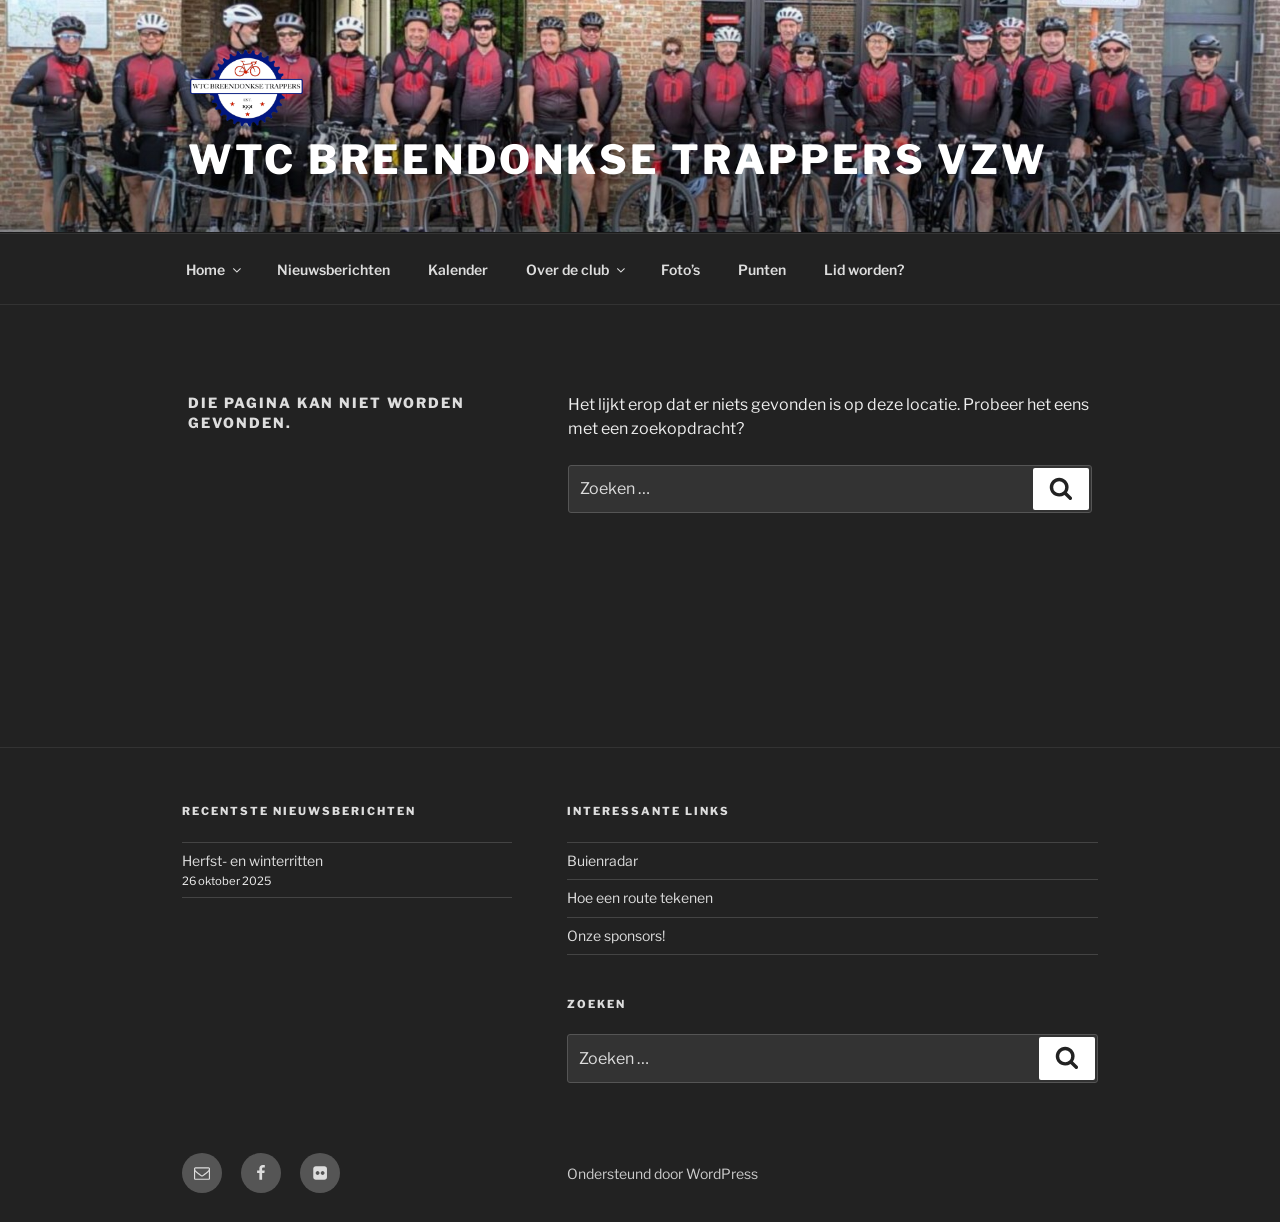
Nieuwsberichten (333, 269)
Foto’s (680, 269)
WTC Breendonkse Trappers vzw (618, 159)
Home (215, 269)
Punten (762, 269)
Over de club (577, 269)
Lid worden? (864, 269)
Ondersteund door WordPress (662, 1173)
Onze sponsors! (616, 935)
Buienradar (602, 860)
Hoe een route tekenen (640, 897)
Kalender (458, 269)
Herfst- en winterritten (252, 860)
